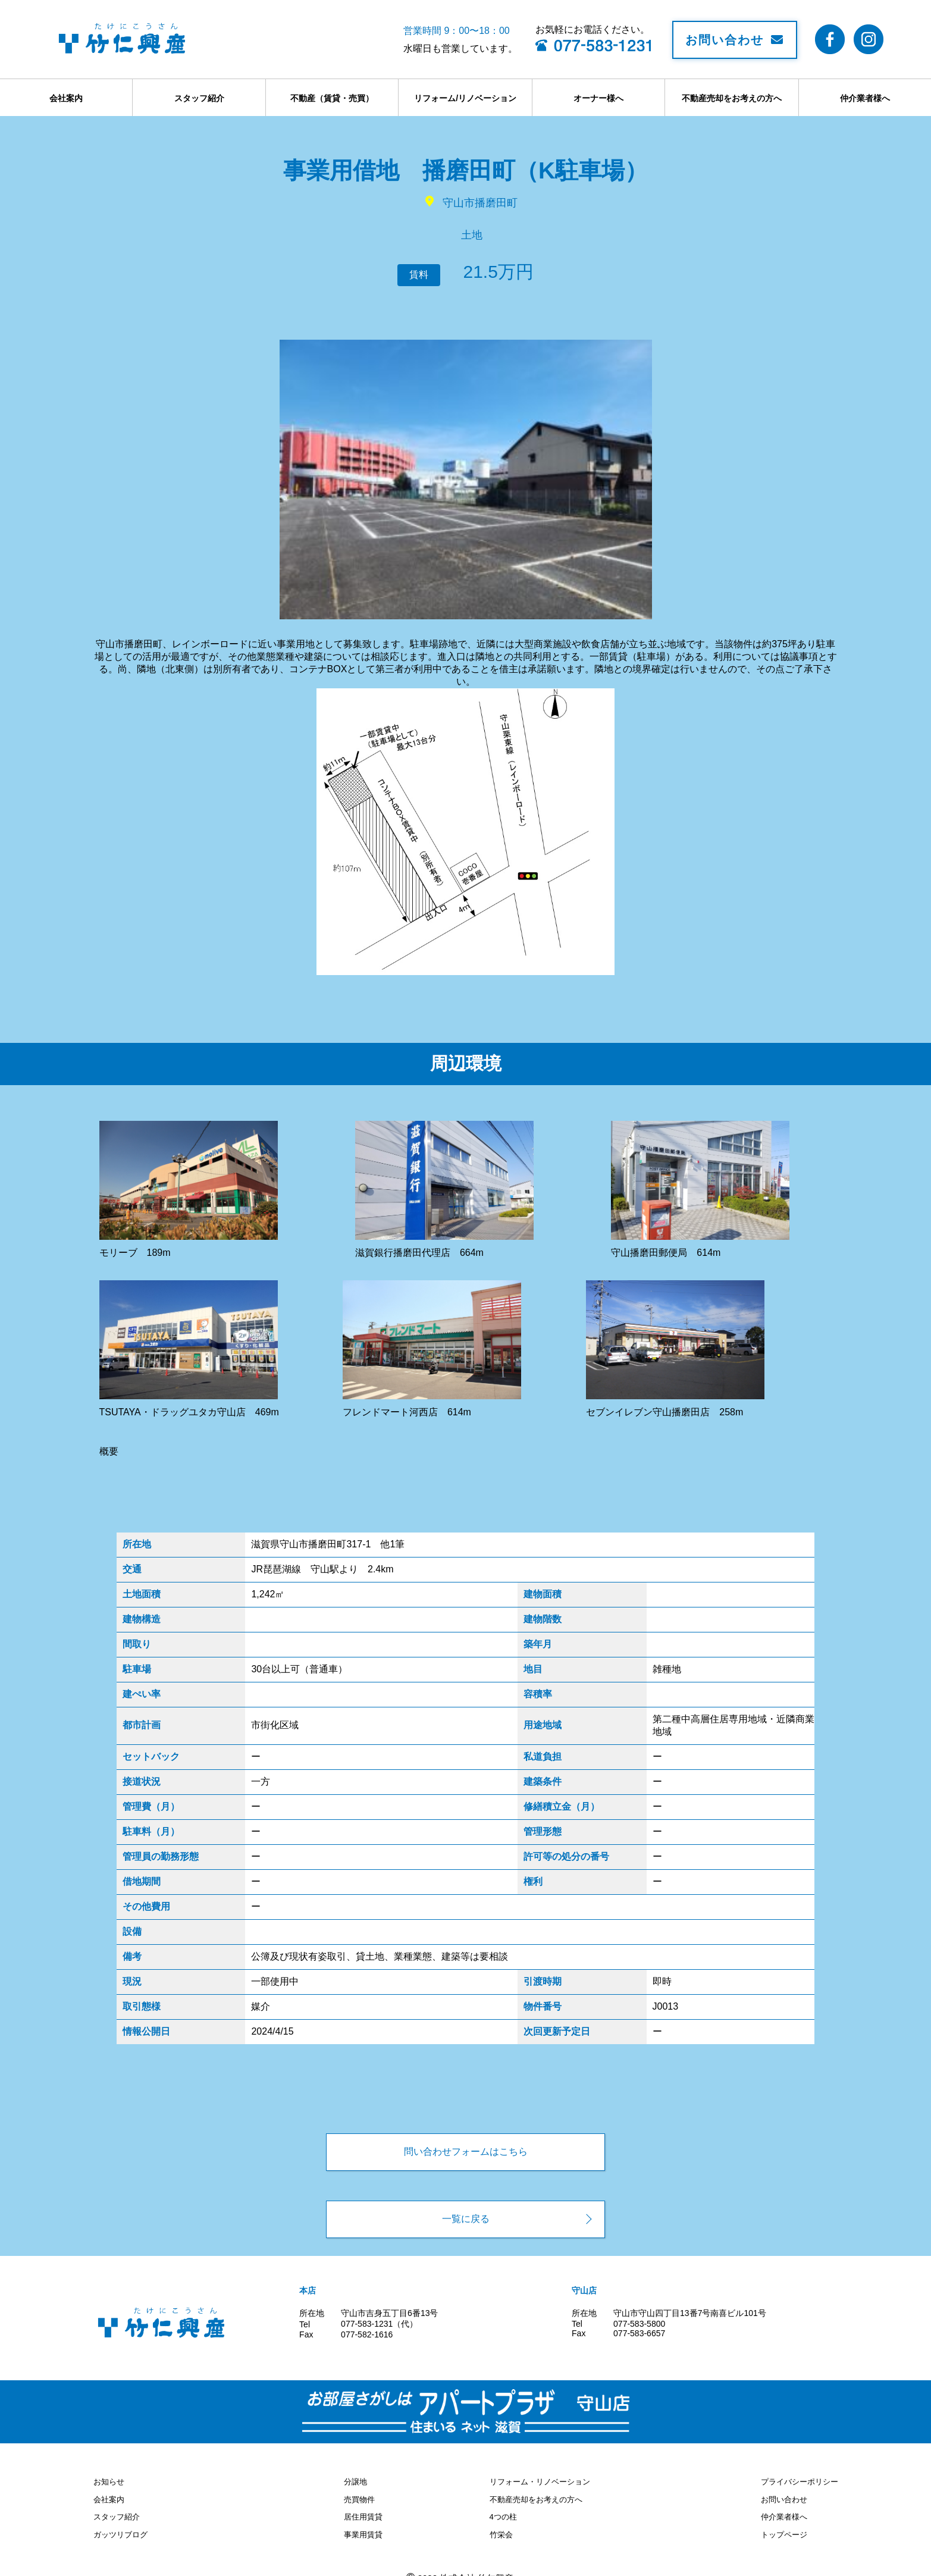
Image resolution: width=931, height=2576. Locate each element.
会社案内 (66, 98)
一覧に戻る (466, 2219)
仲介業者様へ (865, 98)
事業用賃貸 (362, 2526)
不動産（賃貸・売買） (332, 98)
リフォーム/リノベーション (465, 98)
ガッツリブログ (122, 2526)
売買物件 (357, 2495)
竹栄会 (502, 2526)
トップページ (780, 2526)
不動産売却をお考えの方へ (732, 98)
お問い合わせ (734, 39)
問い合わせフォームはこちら (466, 2151)
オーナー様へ (598, 98)
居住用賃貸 (362, 2511)
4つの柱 (504, 2511)
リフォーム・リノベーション (544, 2480)
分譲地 (353, 2480)
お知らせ (110, 2480)
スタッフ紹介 (199, 98)
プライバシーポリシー (796, 2480)
